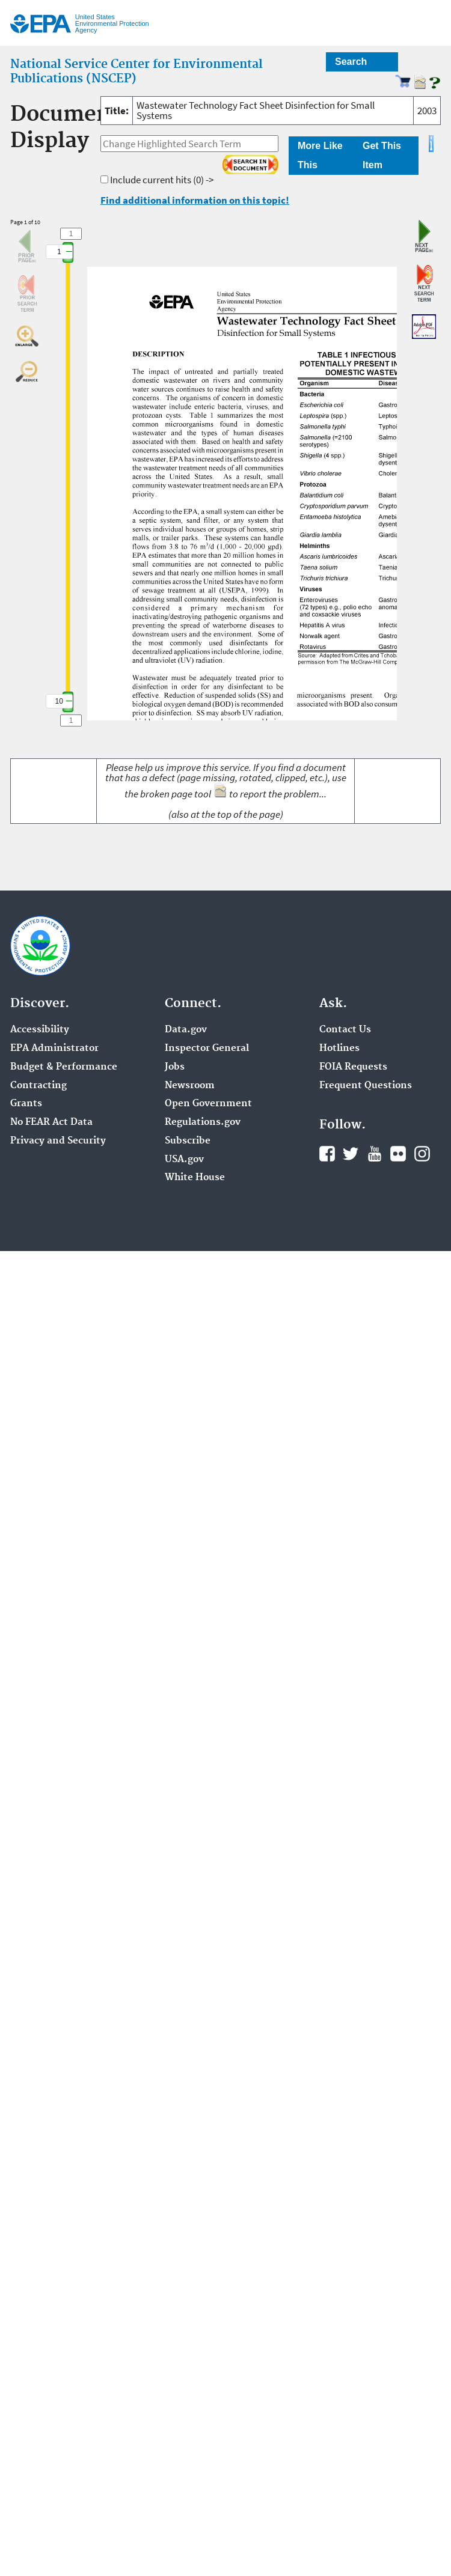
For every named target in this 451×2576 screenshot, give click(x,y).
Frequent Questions (365, 1085)
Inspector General (207, 1048)
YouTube (374, 1154)
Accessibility (39, 1030)
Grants (26, 1103)
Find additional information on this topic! (194, 200)
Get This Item (382, 155)
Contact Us (345, 1030)
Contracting (38, 1085)
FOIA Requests (353, 1067)
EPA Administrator (54, 1048)
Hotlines (339, 1048)
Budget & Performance (63, 1067)
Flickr (398, 1154)
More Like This (320, 155)
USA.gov (184, 1159)
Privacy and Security (58, 1141)
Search (351, 61)
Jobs (175, 1067)
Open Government (208, 1103)
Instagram (422, 1154)
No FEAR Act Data (51, 1122)
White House (195, 1177)
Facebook (327, 1154)
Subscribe (187, 1141)
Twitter (350, 1154)
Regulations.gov (203, 1122)
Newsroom (190, 1085)
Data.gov (186, 1030)
